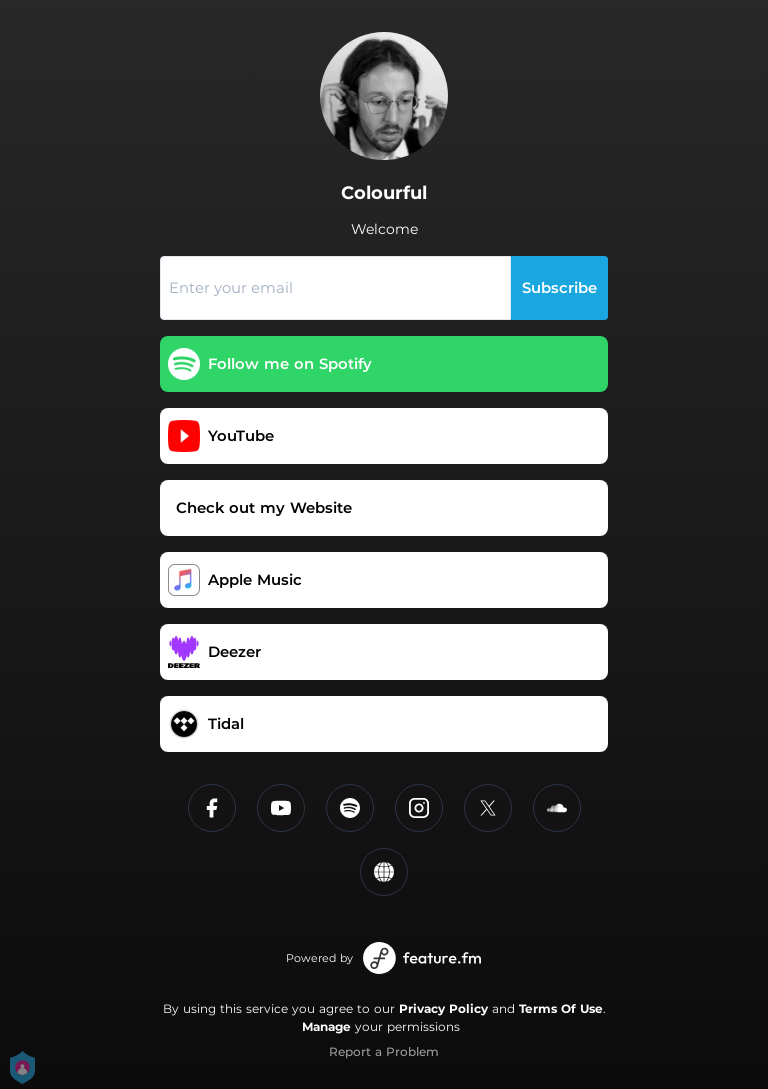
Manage (326, 1026)
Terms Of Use (561, 1008)
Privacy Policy (443, 1008)
